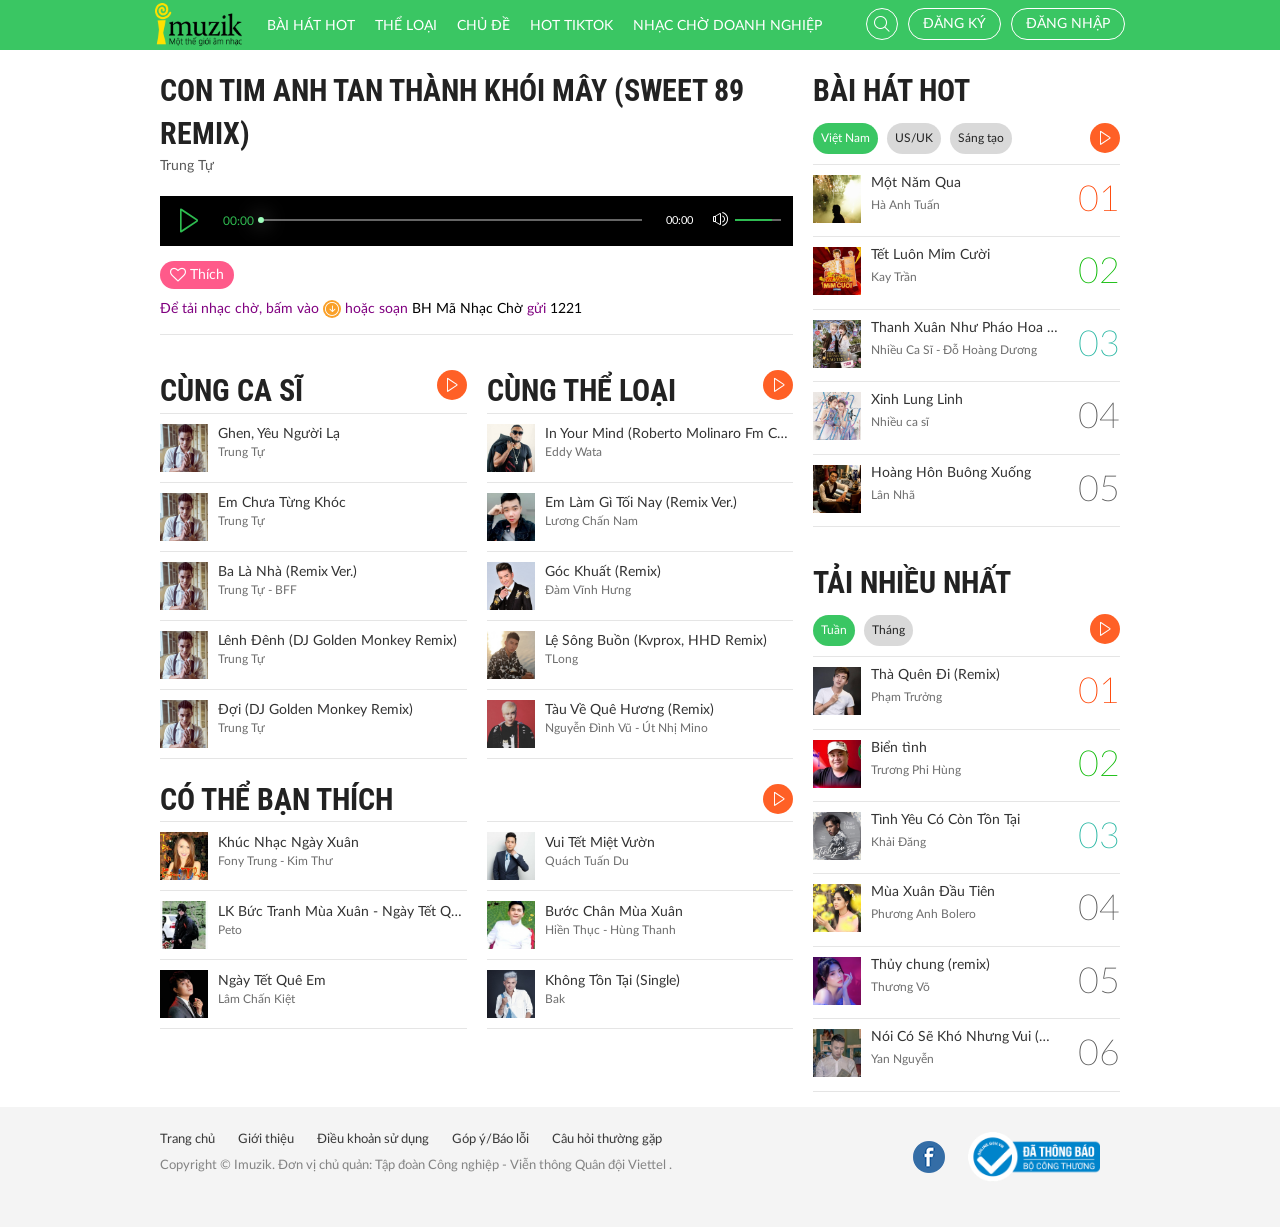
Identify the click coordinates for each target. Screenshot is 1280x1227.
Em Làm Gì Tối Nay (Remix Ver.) (641, 503)
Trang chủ (187, 1139)
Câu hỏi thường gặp (607, 1139)
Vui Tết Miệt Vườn (600, 843)
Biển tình (899, 748)
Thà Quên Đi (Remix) (935, 675)
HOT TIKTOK (571, 26)
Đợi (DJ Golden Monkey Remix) (315, 710)
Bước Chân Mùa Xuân (614, 912)
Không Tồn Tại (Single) (612, 981)
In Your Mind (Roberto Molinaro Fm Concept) (667, 434)
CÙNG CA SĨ (231, 390)
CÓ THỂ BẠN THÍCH (276, 799)
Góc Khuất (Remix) (603, 572)
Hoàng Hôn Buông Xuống (951, 473)
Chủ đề (483, 26)
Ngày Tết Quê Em (272, 981)
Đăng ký (954, 24)
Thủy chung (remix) (930, 965)
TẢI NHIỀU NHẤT (912, 582)
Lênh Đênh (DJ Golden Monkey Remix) (337, 641)
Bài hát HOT (311, 26)
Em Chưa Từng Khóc (282, 503)
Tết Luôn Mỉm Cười (930, 255)
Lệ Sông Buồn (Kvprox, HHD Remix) (656, 641)
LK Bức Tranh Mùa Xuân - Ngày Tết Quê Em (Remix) (340, 912)
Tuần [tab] (834, 630)
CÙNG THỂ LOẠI (581, 390)
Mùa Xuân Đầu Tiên (933, 892)
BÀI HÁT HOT (891, 90)
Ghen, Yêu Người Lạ (279, 434)
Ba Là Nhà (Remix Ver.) (287, 572)
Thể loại (406, 26)
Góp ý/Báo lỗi (490, 1139)
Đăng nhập (1068, 24)
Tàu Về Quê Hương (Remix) (629, 710)
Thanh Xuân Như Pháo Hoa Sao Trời (964, 328)
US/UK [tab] (914, 138)
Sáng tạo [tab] (981, 138)
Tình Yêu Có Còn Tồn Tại (945, 820)
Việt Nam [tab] (845, 138)
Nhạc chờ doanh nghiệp (727, 26)
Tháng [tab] (888, 630)
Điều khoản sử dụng (373, 1139)
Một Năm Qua (916, 183)
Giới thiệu (266, 1139)
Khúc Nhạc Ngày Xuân (288, 843)
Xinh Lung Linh (917, 400)
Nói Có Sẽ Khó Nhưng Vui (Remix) (964, 1037)
